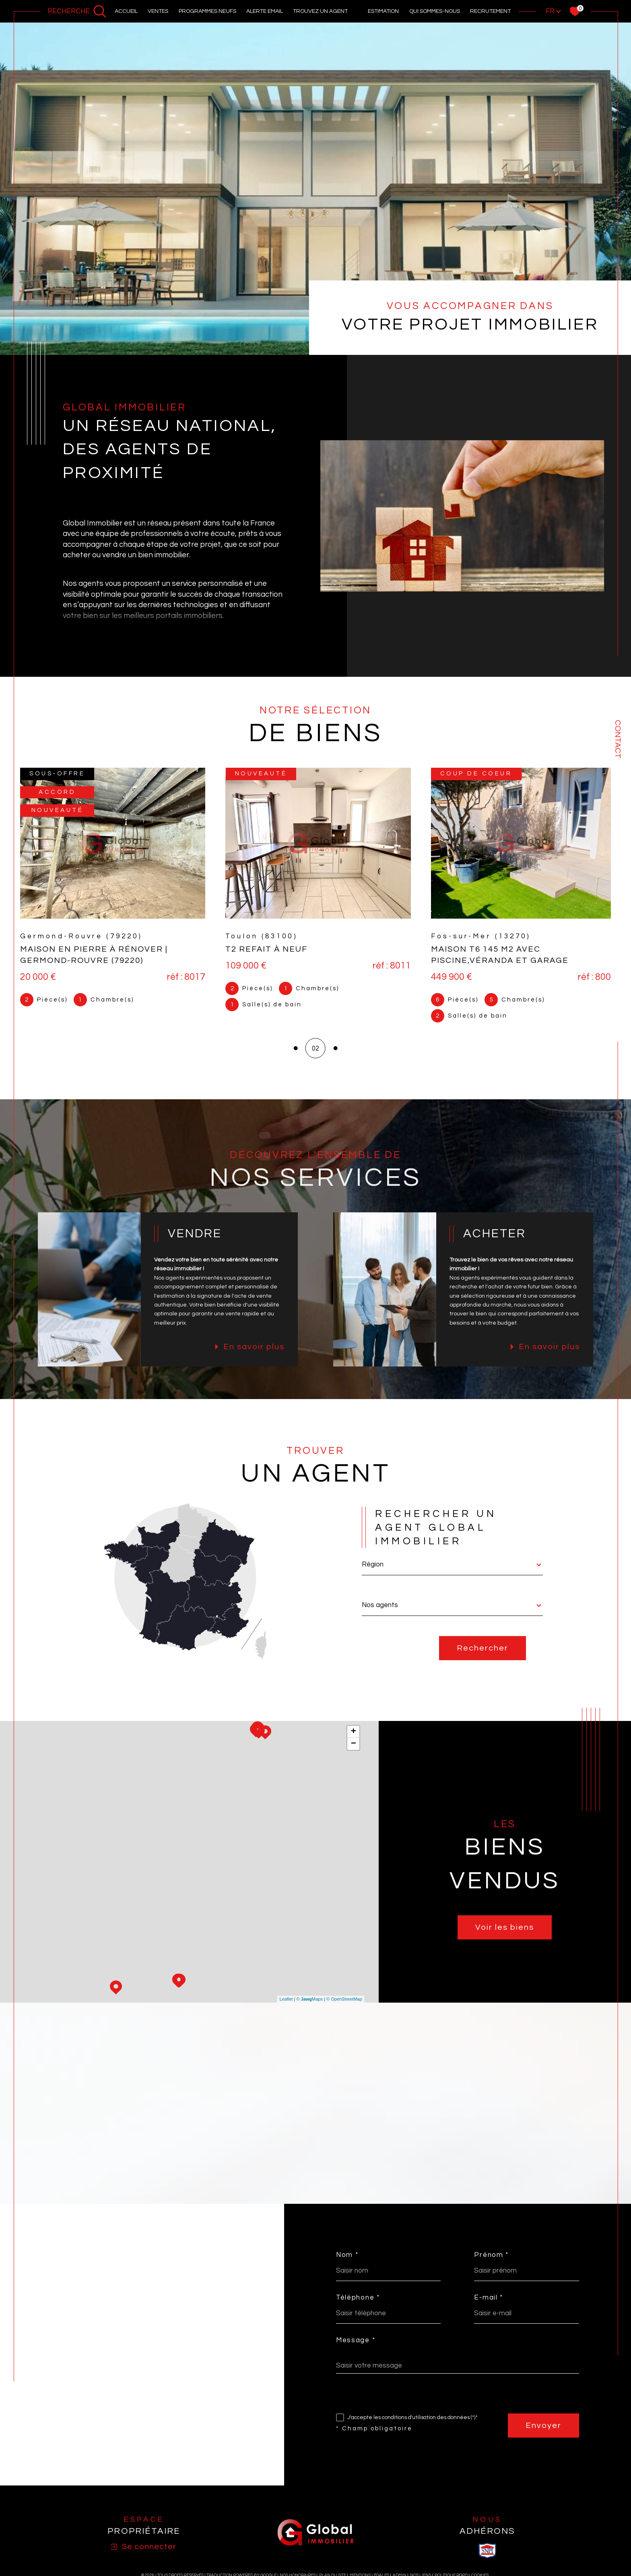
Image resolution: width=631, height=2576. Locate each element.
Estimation (383, 11)
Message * (355, 2350)
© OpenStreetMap (344, 2008)
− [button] (353, 1754)
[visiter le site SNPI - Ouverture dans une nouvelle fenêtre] (487, 2560)
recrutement (490, 11)
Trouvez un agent (320, 11)
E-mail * (488, 2307)
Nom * (347, 2264)
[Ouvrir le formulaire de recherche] (77, 11)
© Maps (309, 2008)
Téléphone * (358, 2307)
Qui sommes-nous (434, 11)
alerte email (264, 11)
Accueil (126, 11)
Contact (618, 739)
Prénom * (491, 2264)
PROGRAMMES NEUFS (207, 11)
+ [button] (353, 1741)
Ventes (158, 11)
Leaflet (286, 2008)
